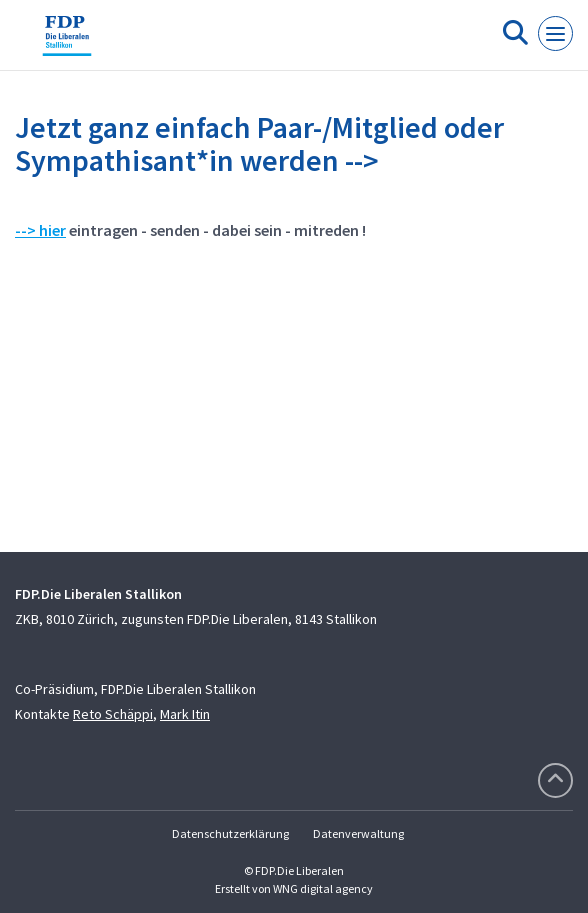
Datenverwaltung (358, 833)
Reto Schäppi (113, 714)
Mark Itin (185, 714)
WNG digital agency (323, 888)
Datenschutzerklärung (230, 833)
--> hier (40, 230)
